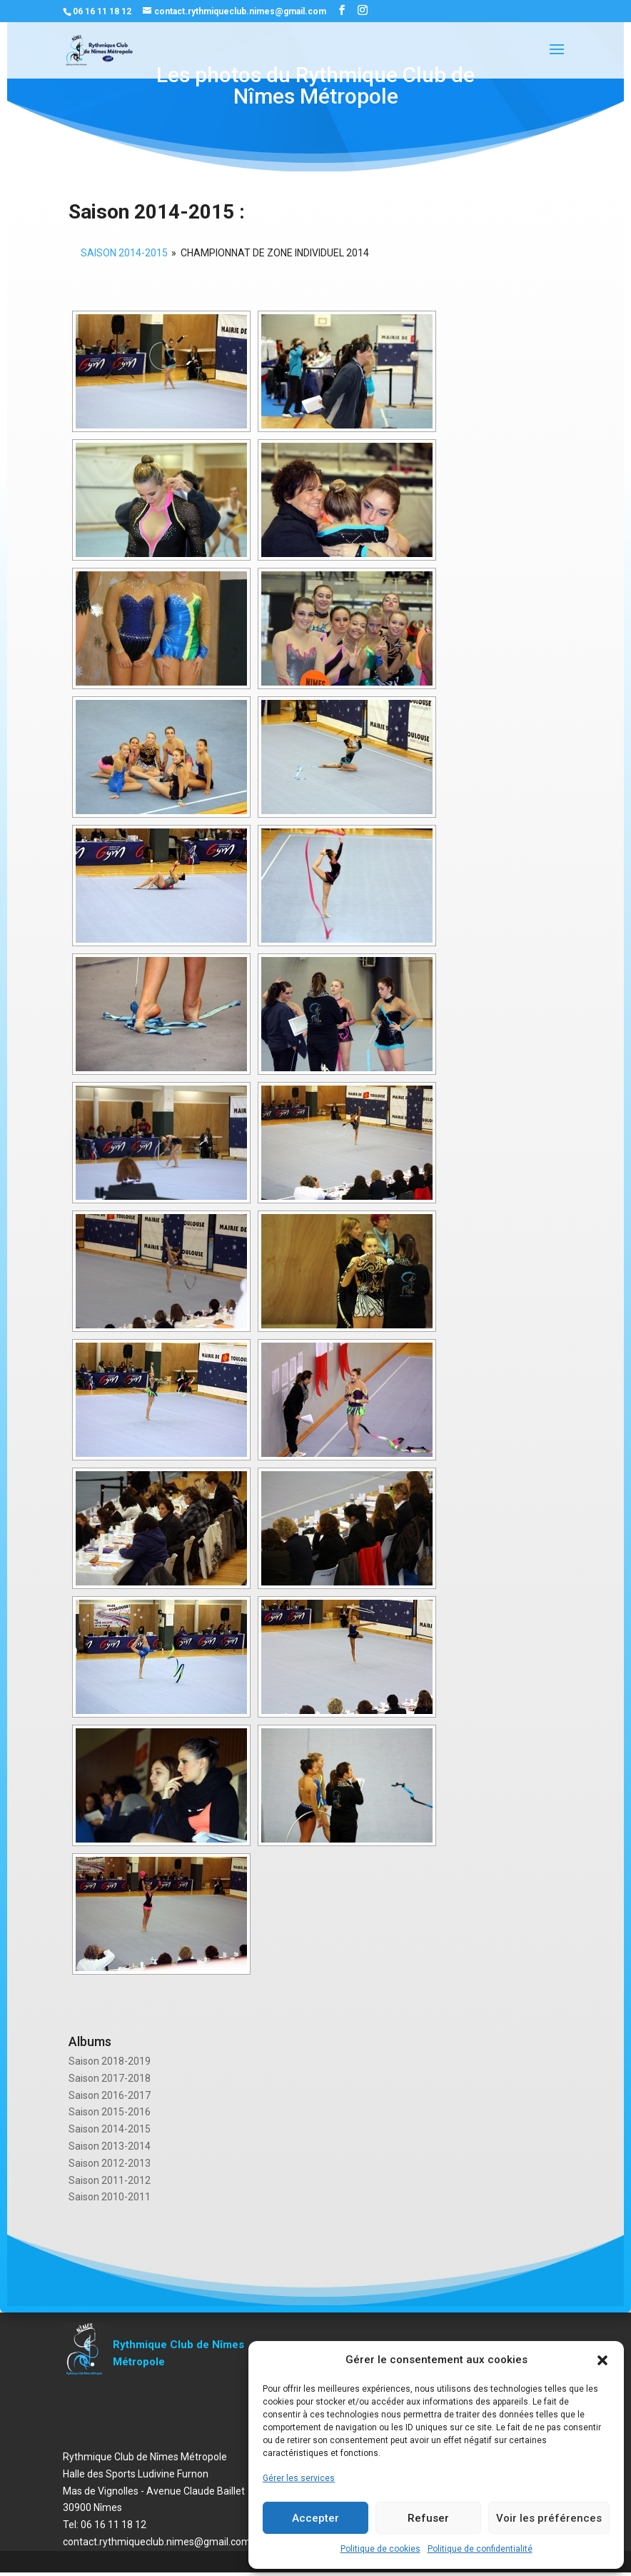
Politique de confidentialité (480, 2549)
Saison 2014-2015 (110, 2129)
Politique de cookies (380, 2549)
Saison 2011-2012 (110, 2180)
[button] (602, 2360)
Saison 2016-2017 (110, 2095)
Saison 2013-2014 (110, 2146)
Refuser (428, 2518)
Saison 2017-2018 (110, 2078)
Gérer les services (299, 2478)
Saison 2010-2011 (110, 2196)
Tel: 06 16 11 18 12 (104, 2524)
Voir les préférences (549, 2518)
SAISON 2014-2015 (124, 253)
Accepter (315, 2518)
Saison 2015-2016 (110, 2112)
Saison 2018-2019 (110, 2061)
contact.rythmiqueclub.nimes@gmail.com (157, 2541)
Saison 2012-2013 (110, 2163)
